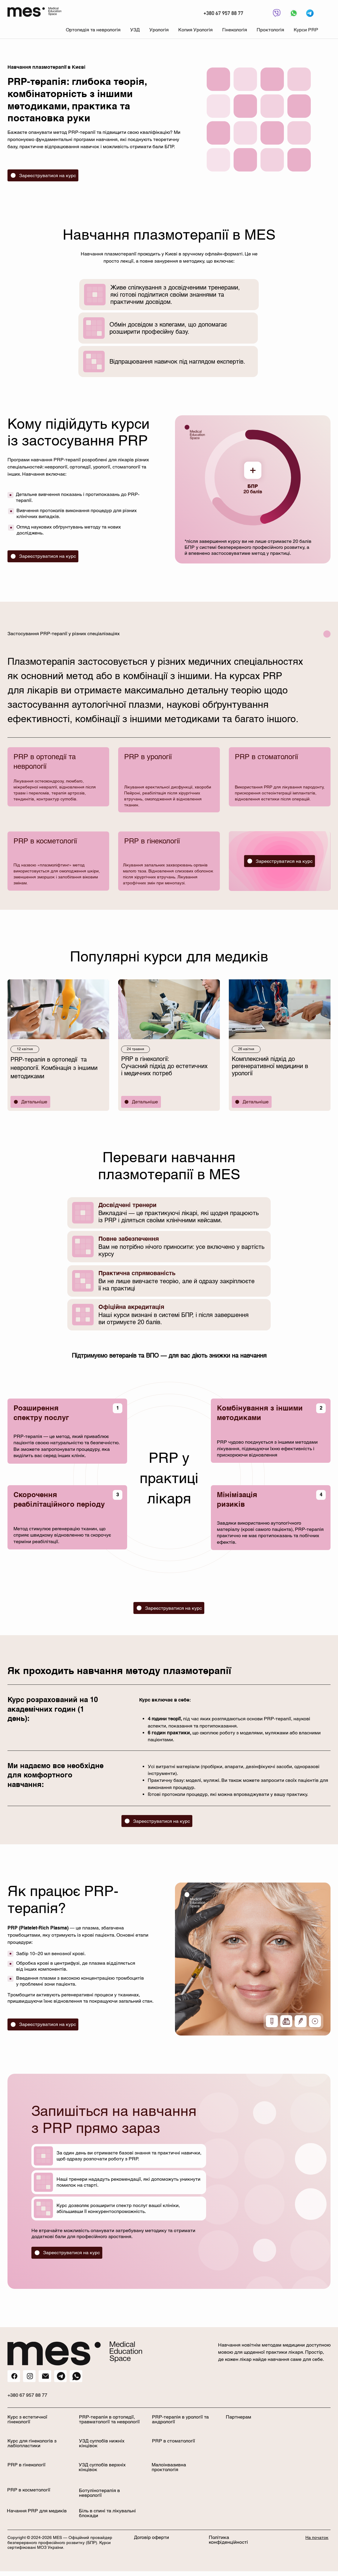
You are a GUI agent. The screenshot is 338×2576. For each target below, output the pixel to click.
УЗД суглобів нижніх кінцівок (101, 2443)
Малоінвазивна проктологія (169, 2467)
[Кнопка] (276, 13)
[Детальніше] (30, 1102)
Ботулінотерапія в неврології (99, 2493)
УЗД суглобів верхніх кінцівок (102, 2467)
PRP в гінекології (26, 2465)
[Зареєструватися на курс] (42, 175)
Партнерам (238, 2417)
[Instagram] (29, 2376)
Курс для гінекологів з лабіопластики (32, 2443)
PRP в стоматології (173, 2441)
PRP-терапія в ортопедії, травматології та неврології (109, 2419)
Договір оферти (151, 2537)
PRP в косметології (28, 2490)
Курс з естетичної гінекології (27, 2419)
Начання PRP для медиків (37, 2511)
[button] (93, 29)
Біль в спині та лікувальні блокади (107, 2513)
